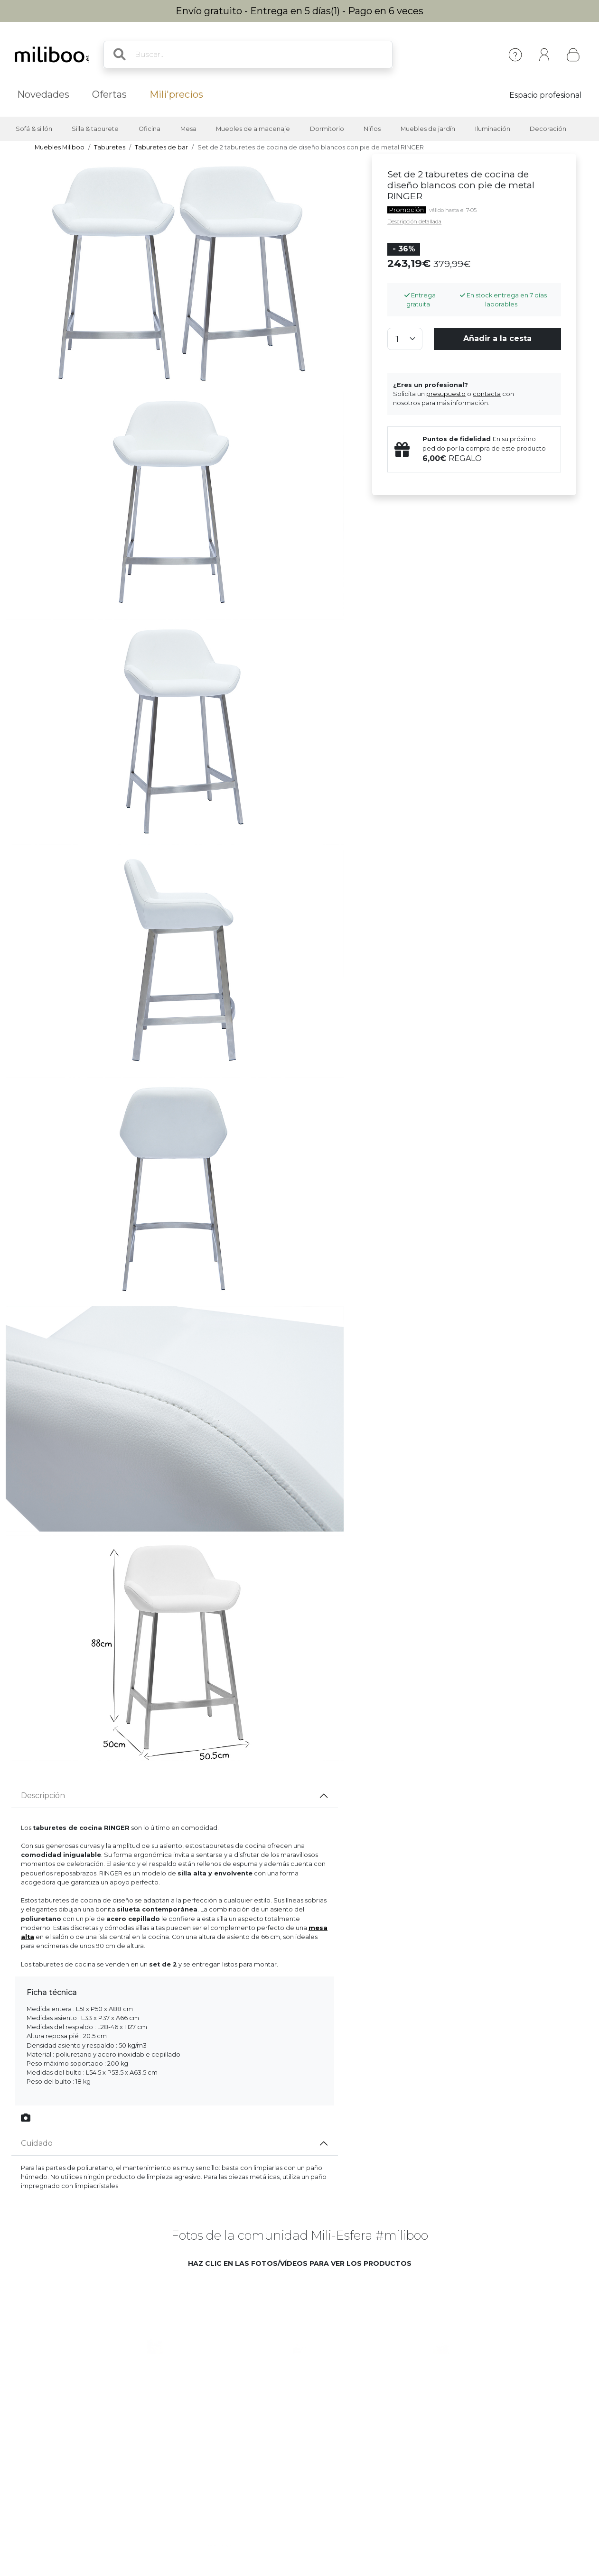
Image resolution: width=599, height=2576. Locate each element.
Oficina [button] (149, 128)
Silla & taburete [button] (95, 128)
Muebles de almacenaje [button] (253, 128)
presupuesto (446, 393)
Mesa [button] (188, 128)
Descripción (43, 1795)
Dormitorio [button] (327, 128)
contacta (487, 393)
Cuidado (37, 2143)
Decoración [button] (548, 128)
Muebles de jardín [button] (428, 128)
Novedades (43, 94)
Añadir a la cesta (497, 338)
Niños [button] (372, 128)
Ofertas (109, 94)
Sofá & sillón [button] (34, 128)
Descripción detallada (414, 221)
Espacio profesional (545, 95)
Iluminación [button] (492, 128)
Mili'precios (176, 94)
